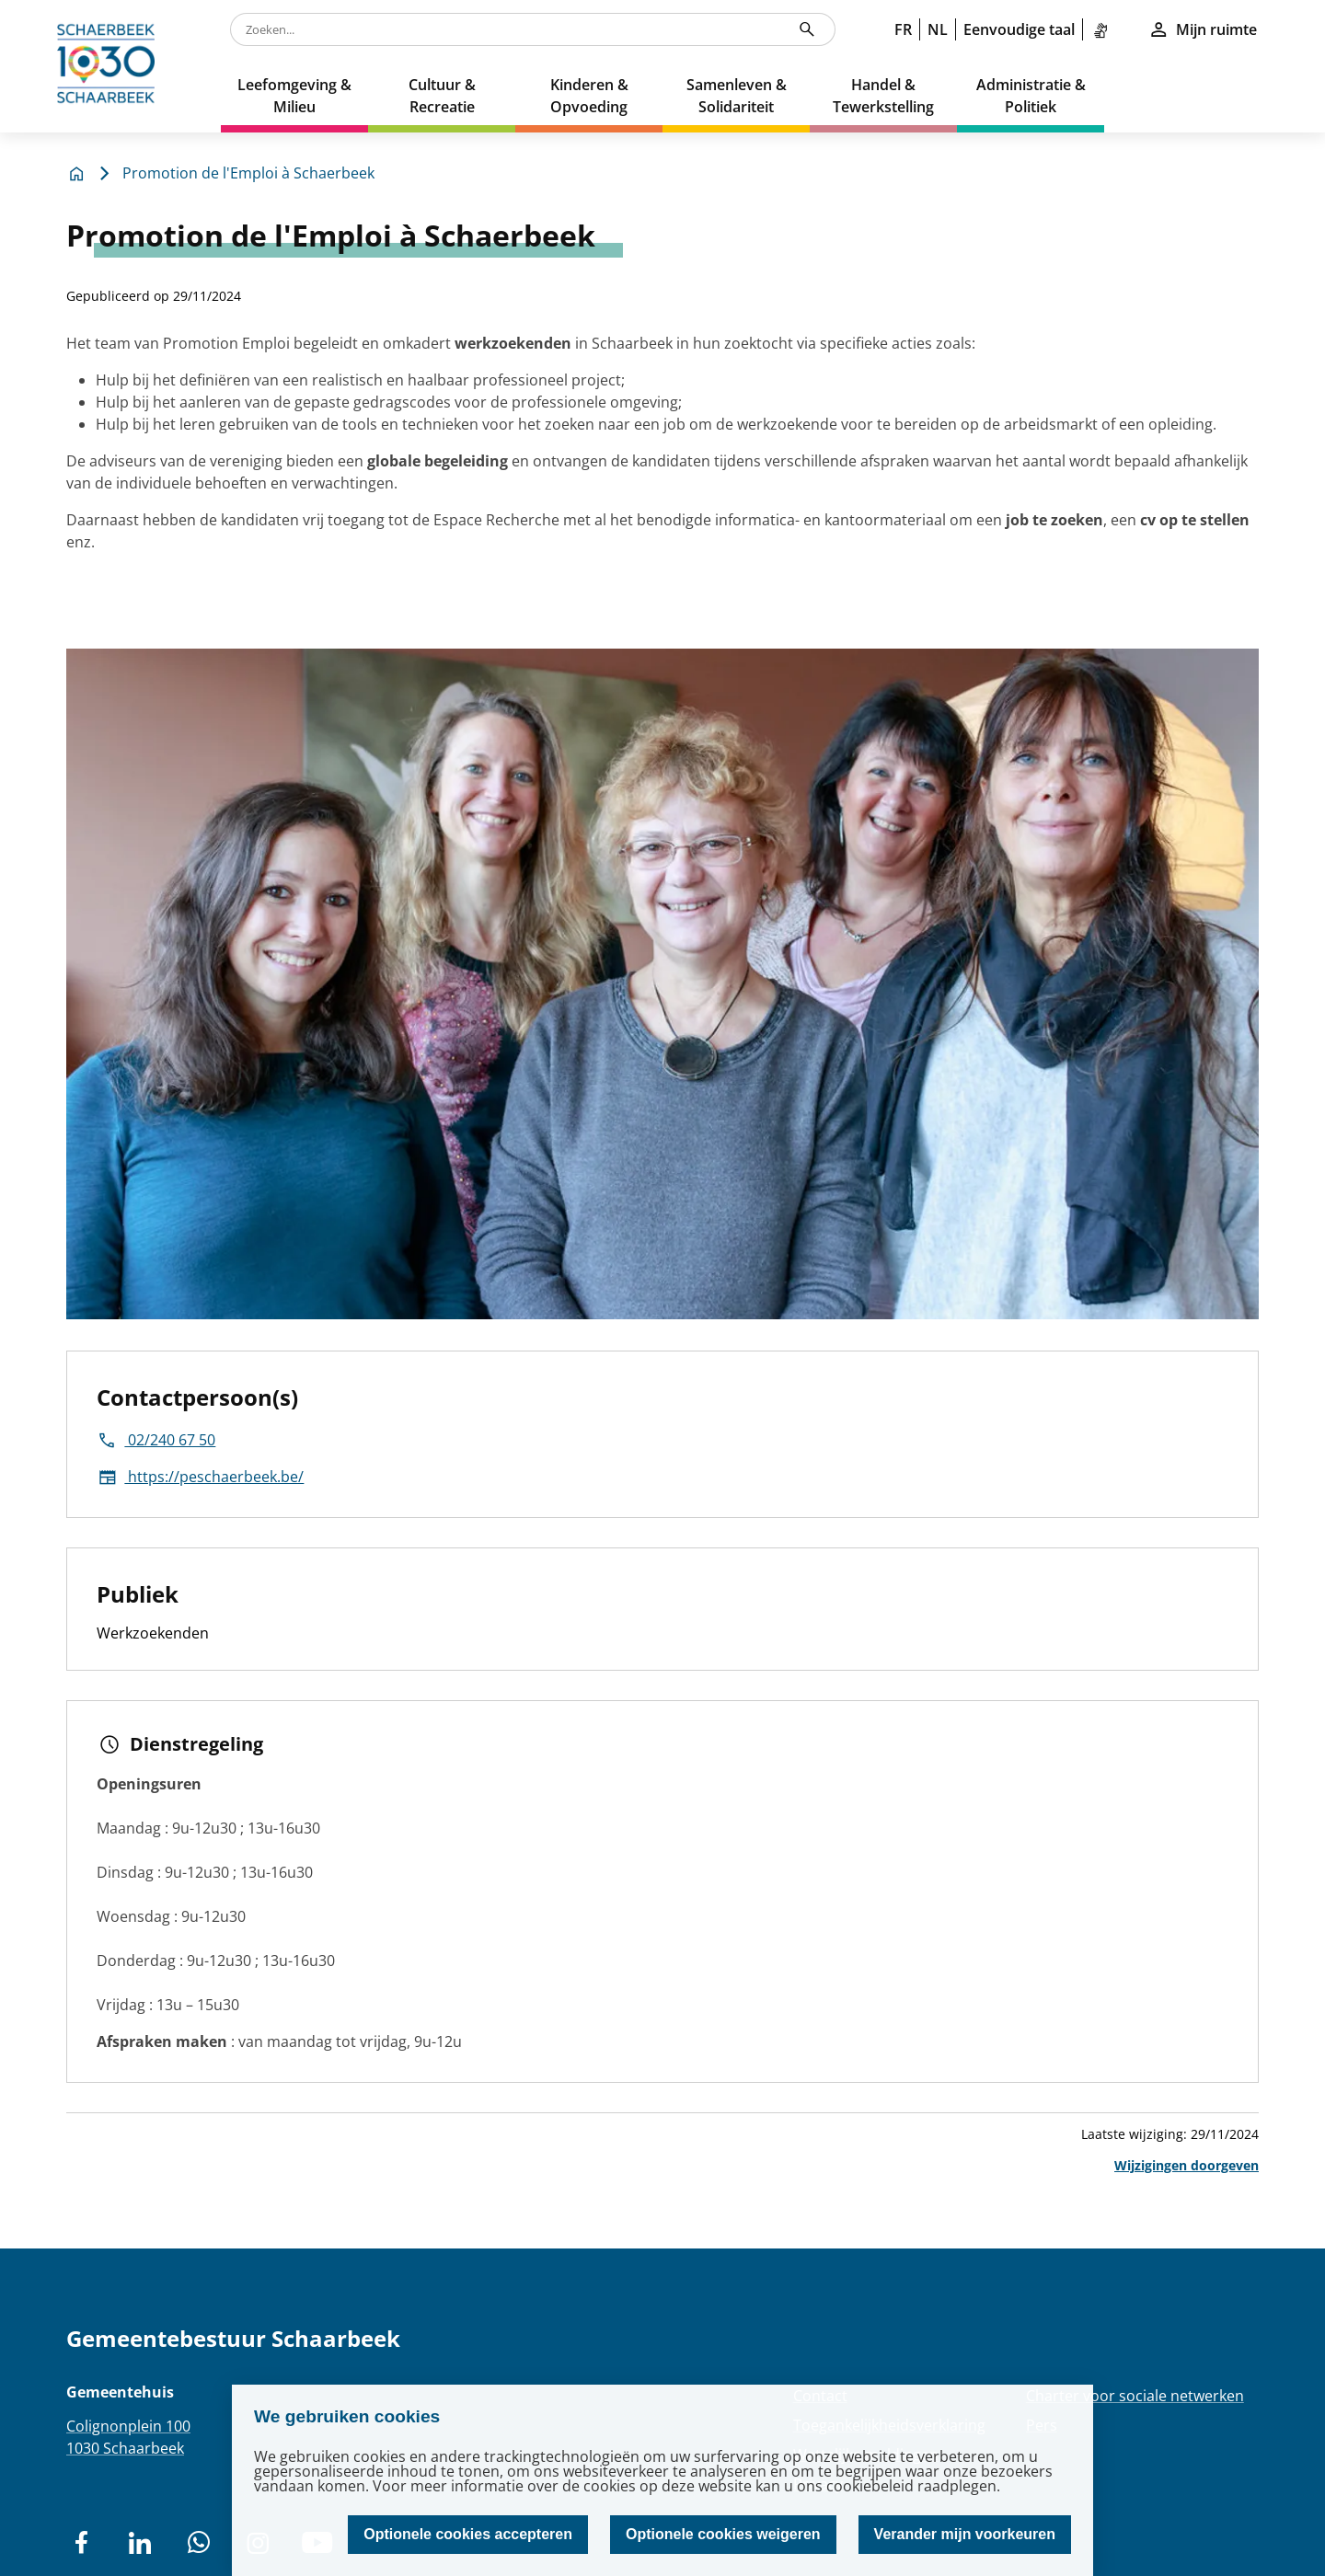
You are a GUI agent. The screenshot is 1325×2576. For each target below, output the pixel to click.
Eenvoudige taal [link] (1019, 29)
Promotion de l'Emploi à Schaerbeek (248, 173)
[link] (1104, 29)
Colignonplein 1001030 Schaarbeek (128, 2437)
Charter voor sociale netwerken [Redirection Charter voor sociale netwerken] (1135, 2396)
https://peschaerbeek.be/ (200, 1476)
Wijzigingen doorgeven (1186, 2165)
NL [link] (938, 29)
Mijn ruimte (1202, 29)
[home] (110, 66)
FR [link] (903, 29)
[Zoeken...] (807, 29)
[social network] (81, 2543)
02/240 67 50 (156, 1440)
